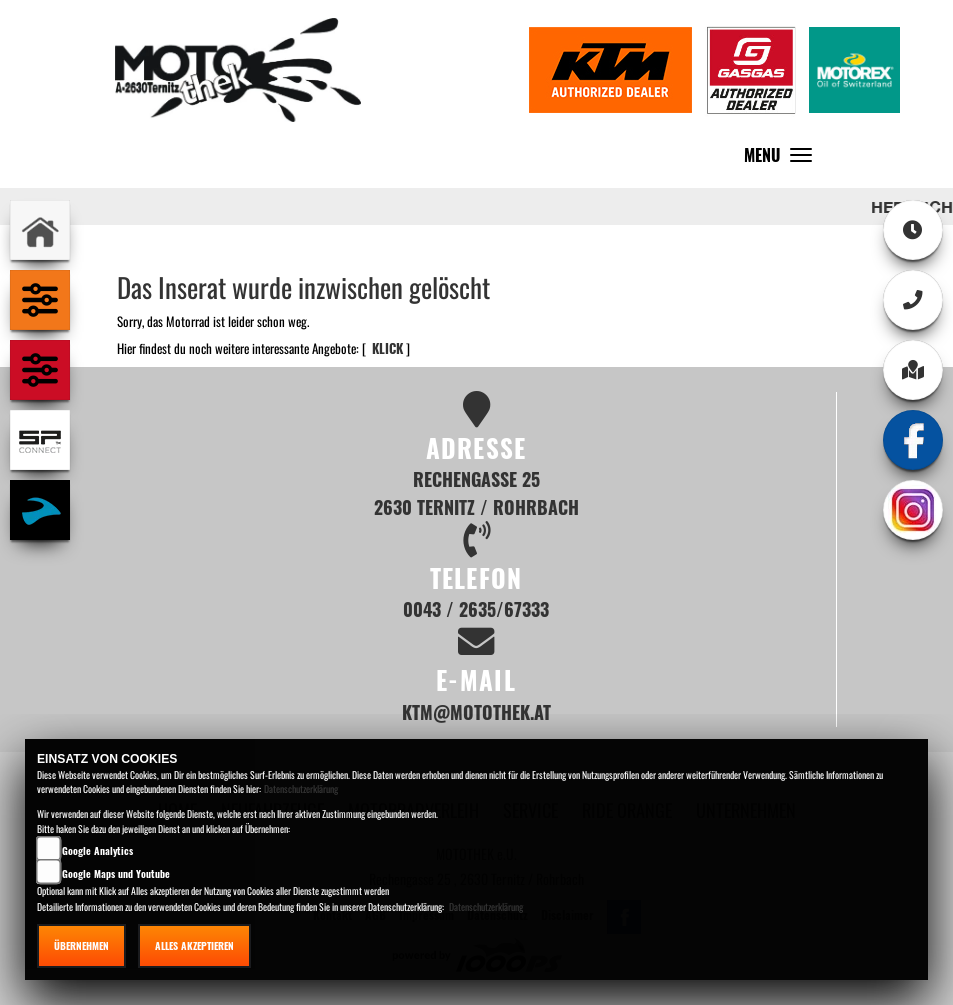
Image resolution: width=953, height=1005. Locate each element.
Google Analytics (97, 850)
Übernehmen (81, 945)
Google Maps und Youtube (116, 873)
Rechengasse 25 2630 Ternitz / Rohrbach (476, 492)
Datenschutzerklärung (301, 788)
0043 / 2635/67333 (476, 608)
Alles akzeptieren (194, 945)
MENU (783, 159)
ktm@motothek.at (476, 711)
